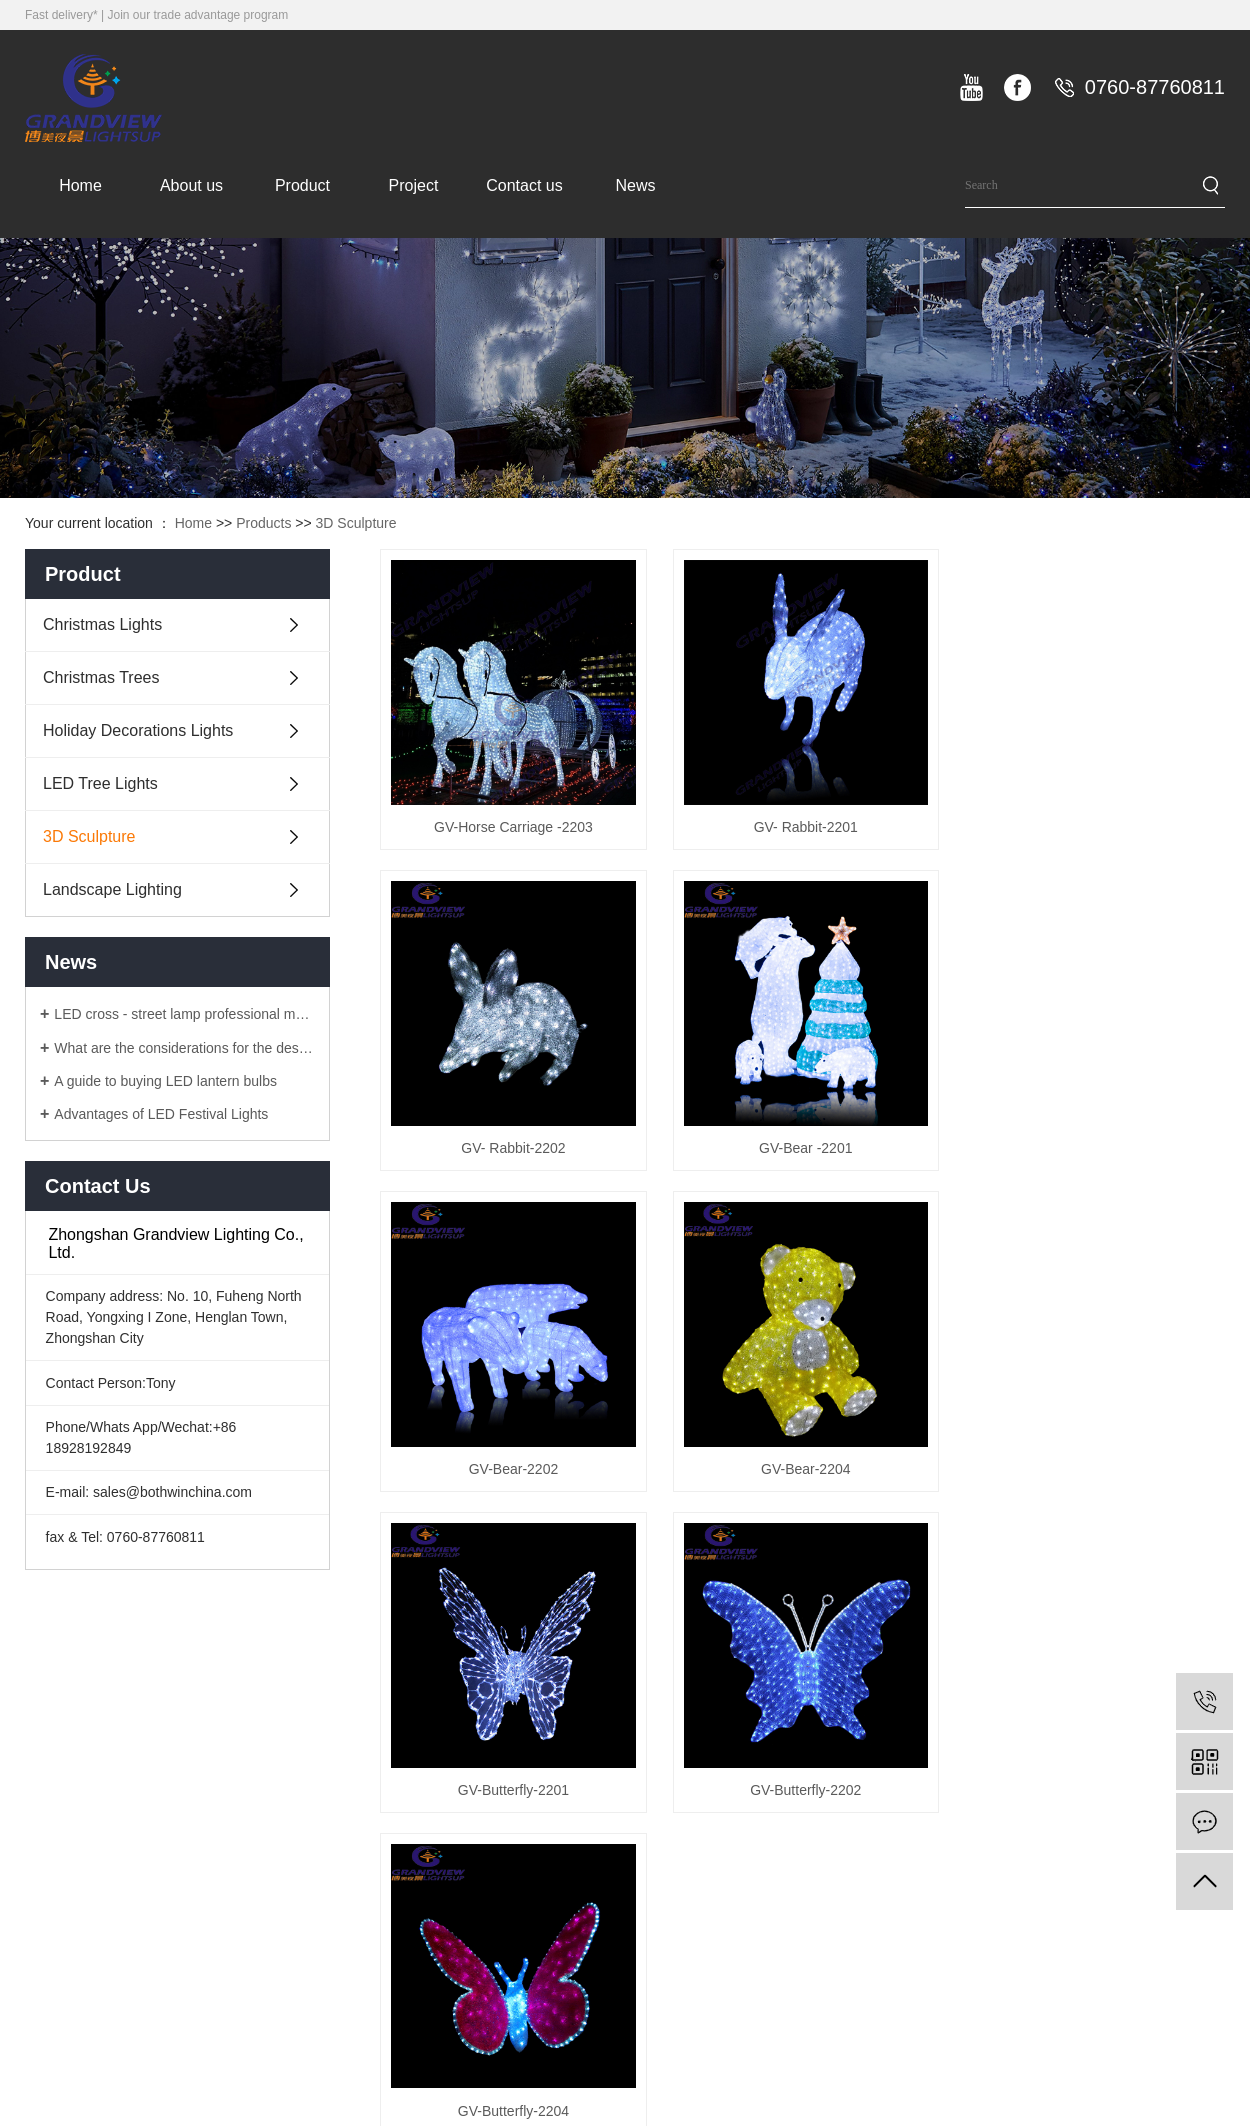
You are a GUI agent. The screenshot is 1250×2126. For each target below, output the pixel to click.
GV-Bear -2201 (512, 1143)
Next (1006, 1540)
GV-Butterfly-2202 (802, 1462)
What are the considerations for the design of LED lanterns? (184, 1048)
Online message (1147, 1827)
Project (414, 185)
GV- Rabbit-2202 (1092, 825)
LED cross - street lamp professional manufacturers (184, 1014)
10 (956, 1540)
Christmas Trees (101, 677)
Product (302, 185)
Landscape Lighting (112, 889)
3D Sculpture (356, 523)
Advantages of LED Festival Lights (161, 1114)
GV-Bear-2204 (1093, 1143)
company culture (647, 1827)
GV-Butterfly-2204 (1092, 1462)
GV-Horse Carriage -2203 (512, 825)
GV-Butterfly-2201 (512, 1462)
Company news (978, 1787)
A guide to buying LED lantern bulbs (165, 1081)
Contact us (524, 185)
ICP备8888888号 (1172, 2112)
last (1059, 1540)
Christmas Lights (102, 624)
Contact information (1157, 1787)
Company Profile (648, 1787)
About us (191, 185)
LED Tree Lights (100, 783)
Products (263, 523)
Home (80, 185)
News (635, 185)
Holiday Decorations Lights (138, 730)
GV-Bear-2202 (803, 1143)
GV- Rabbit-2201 (802, 825)
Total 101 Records (476, 1540)
